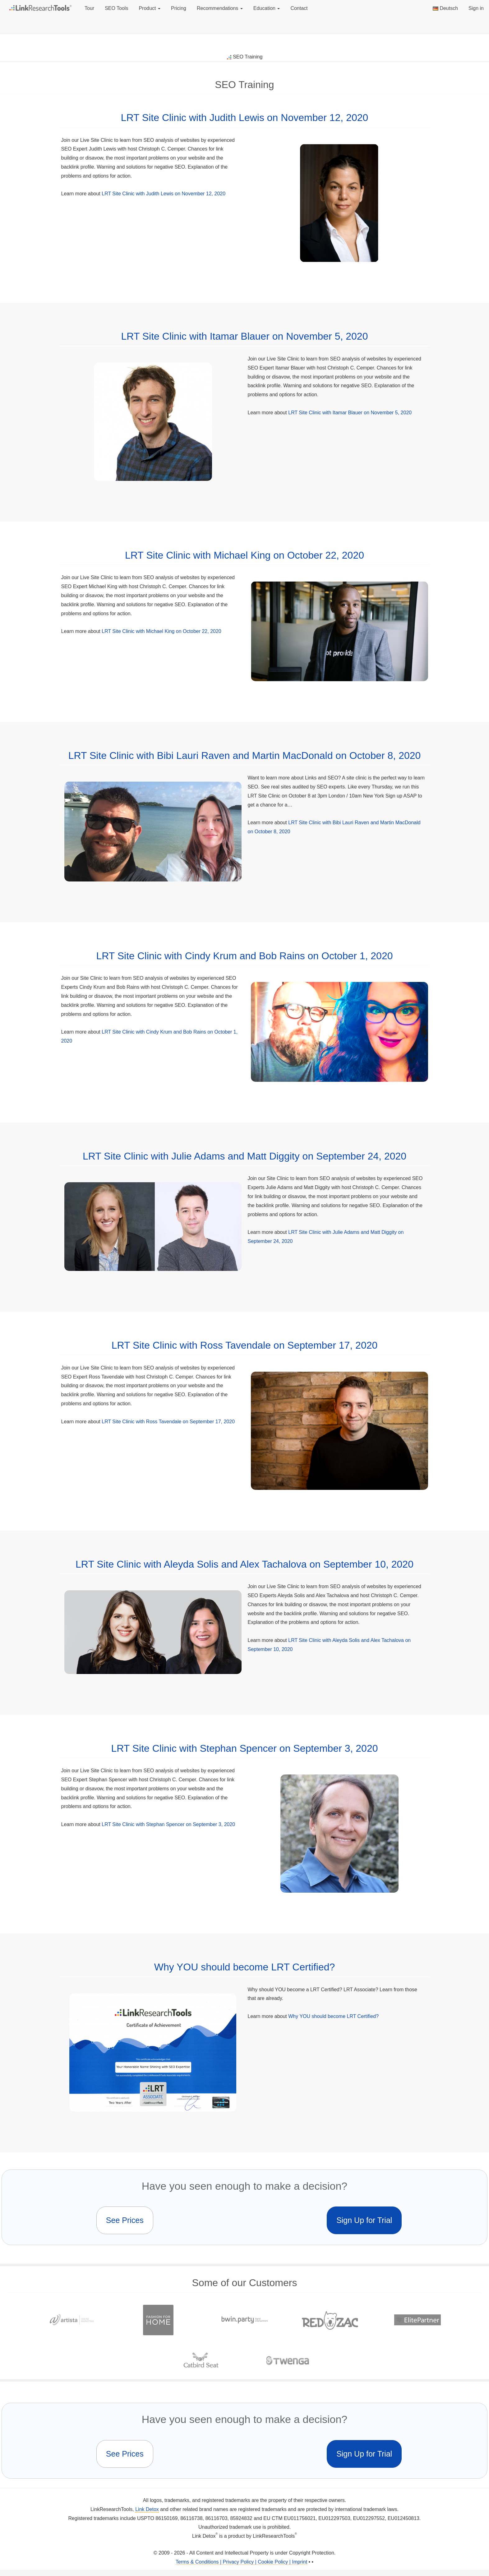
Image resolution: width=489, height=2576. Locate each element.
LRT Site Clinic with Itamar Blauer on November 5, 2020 (244, 336)
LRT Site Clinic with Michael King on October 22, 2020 (244, 555)
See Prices (125, 2220)
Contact (298, 8)
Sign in (476, 8)
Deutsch (445, 8)
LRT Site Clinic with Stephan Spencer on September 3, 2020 (244, 1748)
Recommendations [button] (220, 8)
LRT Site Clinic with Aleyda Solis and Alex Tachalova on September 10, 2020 (244, 1564)
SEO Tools (116, 8)
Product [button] (149, 8)
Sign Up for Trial (364, 2220)
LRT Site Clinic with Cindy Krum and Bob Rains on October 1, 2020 (244, 955)
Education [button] (266, 8)
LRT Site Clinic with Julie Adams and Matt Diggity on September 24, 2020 (244, 1156)
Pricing (178, 8)
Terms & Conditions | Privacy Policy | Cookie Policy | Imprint (241, 2561)
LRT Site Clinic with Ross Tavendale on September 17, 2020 (245, 1345)
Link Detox (147, 2509)
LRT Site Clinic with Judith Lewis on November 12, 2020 (244, 117)
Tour (89, 8)
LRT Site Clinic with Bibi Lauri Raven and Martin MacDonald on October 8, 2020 (244, 755)
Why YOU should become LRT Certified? (244, 1967)
